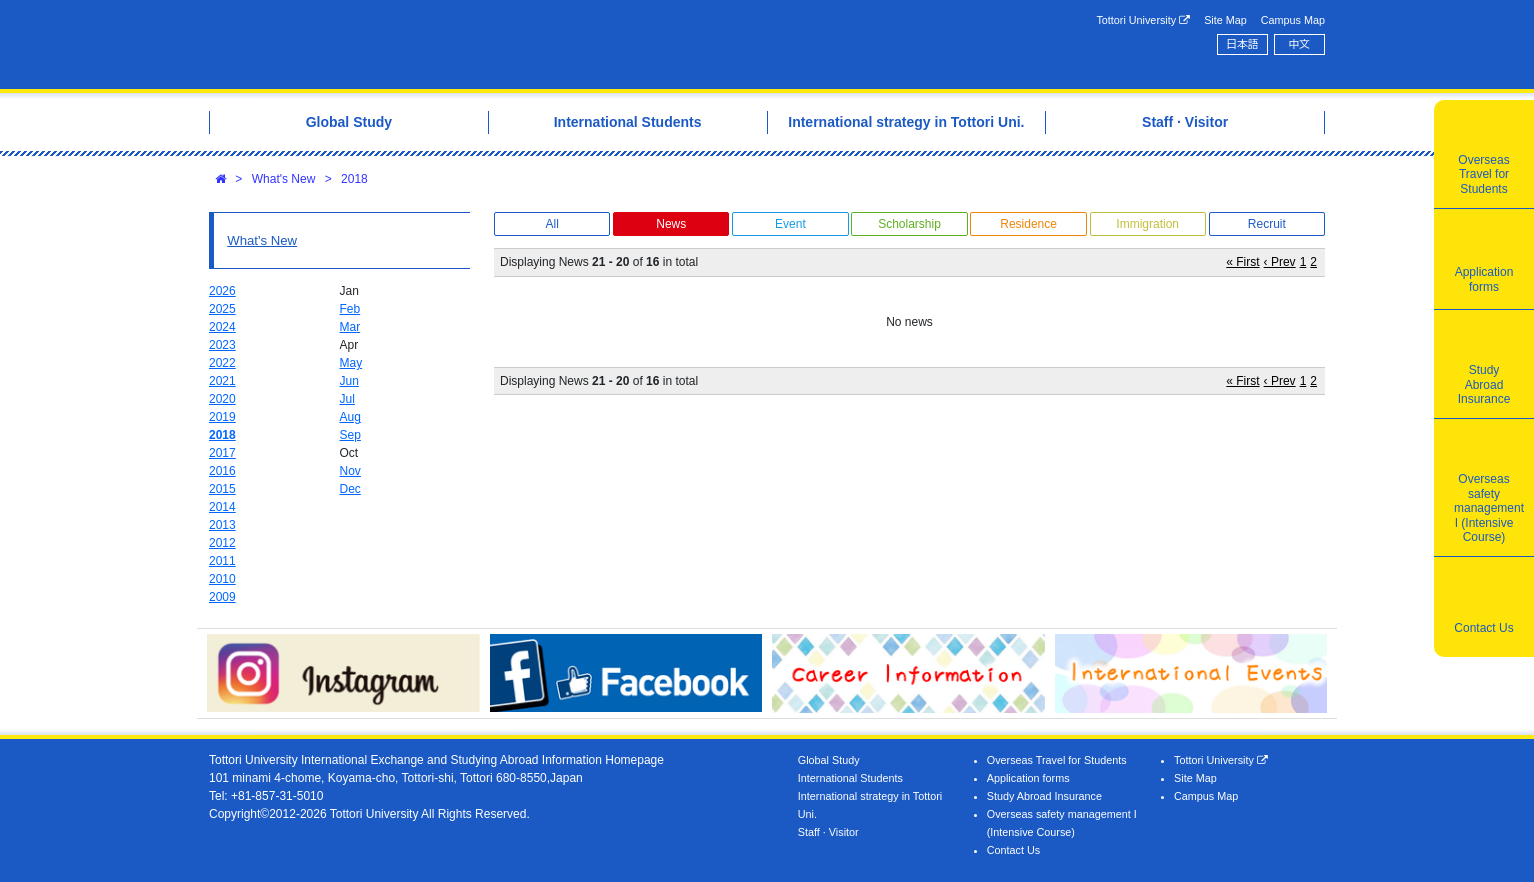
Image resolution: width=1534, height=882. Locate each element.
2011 (222, 561)
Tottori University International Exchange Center (490, 44)
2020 (222, 399)
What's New (284, 179)
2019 (222, 417)
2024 (222, 327)
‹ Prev (1280, 262)
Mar (350, 327)
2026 (222, 291)
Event (790, 224)
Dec (350, 489)
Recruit (1267, 224)
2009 (222, 597)
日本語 (1242, 44)
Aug (350, 417)
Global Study (829, 760)
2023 (222, 345)
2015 (222, 489)
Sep (350, 435)
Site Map (1225, 20)
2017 (222, 453)
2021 (222, 381)
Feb (350, 309)
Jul (347, 399)
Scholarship (909, 224)
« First (1242, 262)
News (671, 224)
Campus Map (1293, 20)
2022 (222, 363)
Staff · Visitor (828, 832)
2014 (222, 507)
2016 (222, 471)
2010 (222, 579)
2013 (222, 525)
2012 (222, 543)
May (351, 363)
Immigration (1147, 224)
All (551, 224)
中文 (1300, 44)
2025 (222, 309)
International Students (850, 778)
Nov (350, 471)
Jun (349, 381)
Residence (1028, 224)
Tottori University (1143, 20)
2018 (354, 179)
